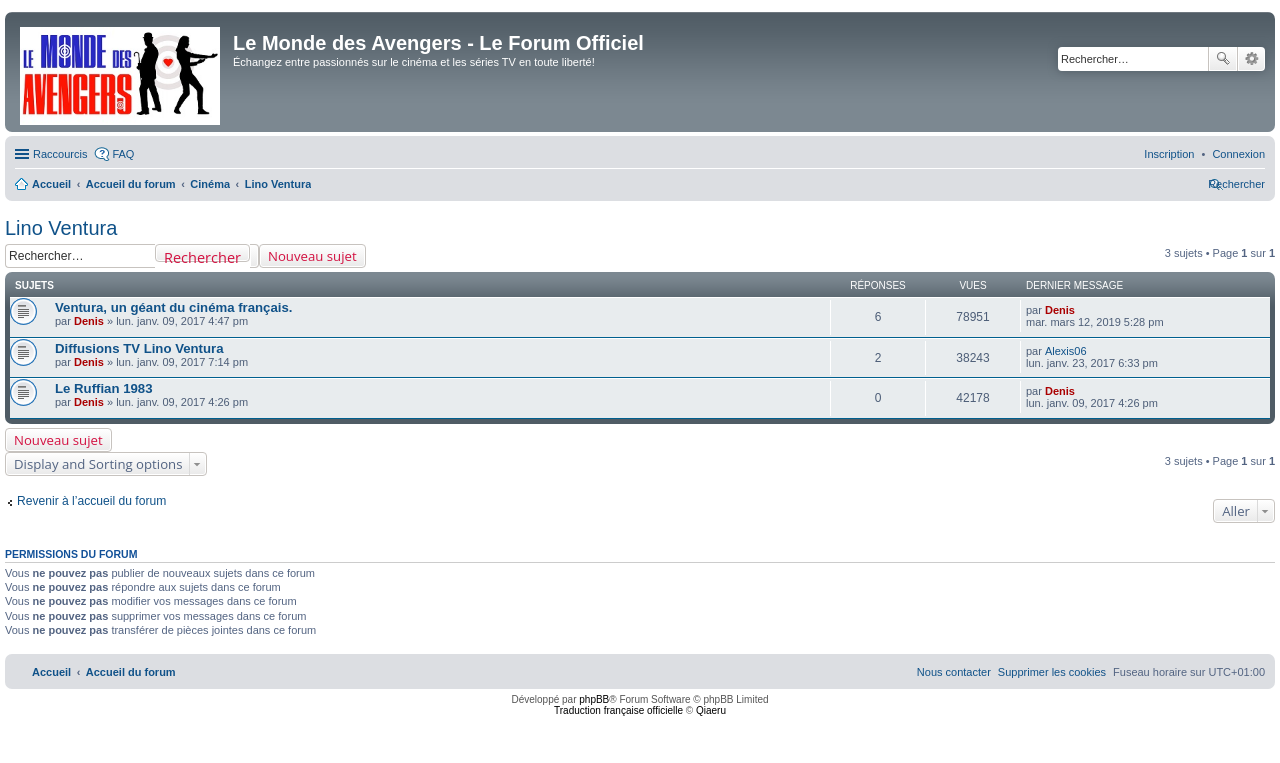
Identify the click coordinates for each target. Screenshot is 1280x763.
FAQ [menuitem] (123, 154)
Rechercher (1223, 59)
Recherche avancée (1251, 59)
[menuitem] (1238, 154)
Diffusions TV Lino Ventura (139, 348)
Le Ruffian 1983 (103, 388)
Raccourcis (60, 154)
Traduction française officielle (618, 710)
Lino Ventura (61, 228)
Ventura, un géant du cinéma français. (173, 307)
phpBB (594, 699)
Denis (89, 321)
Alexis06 (1066, 351)
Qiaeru (711, 710)
